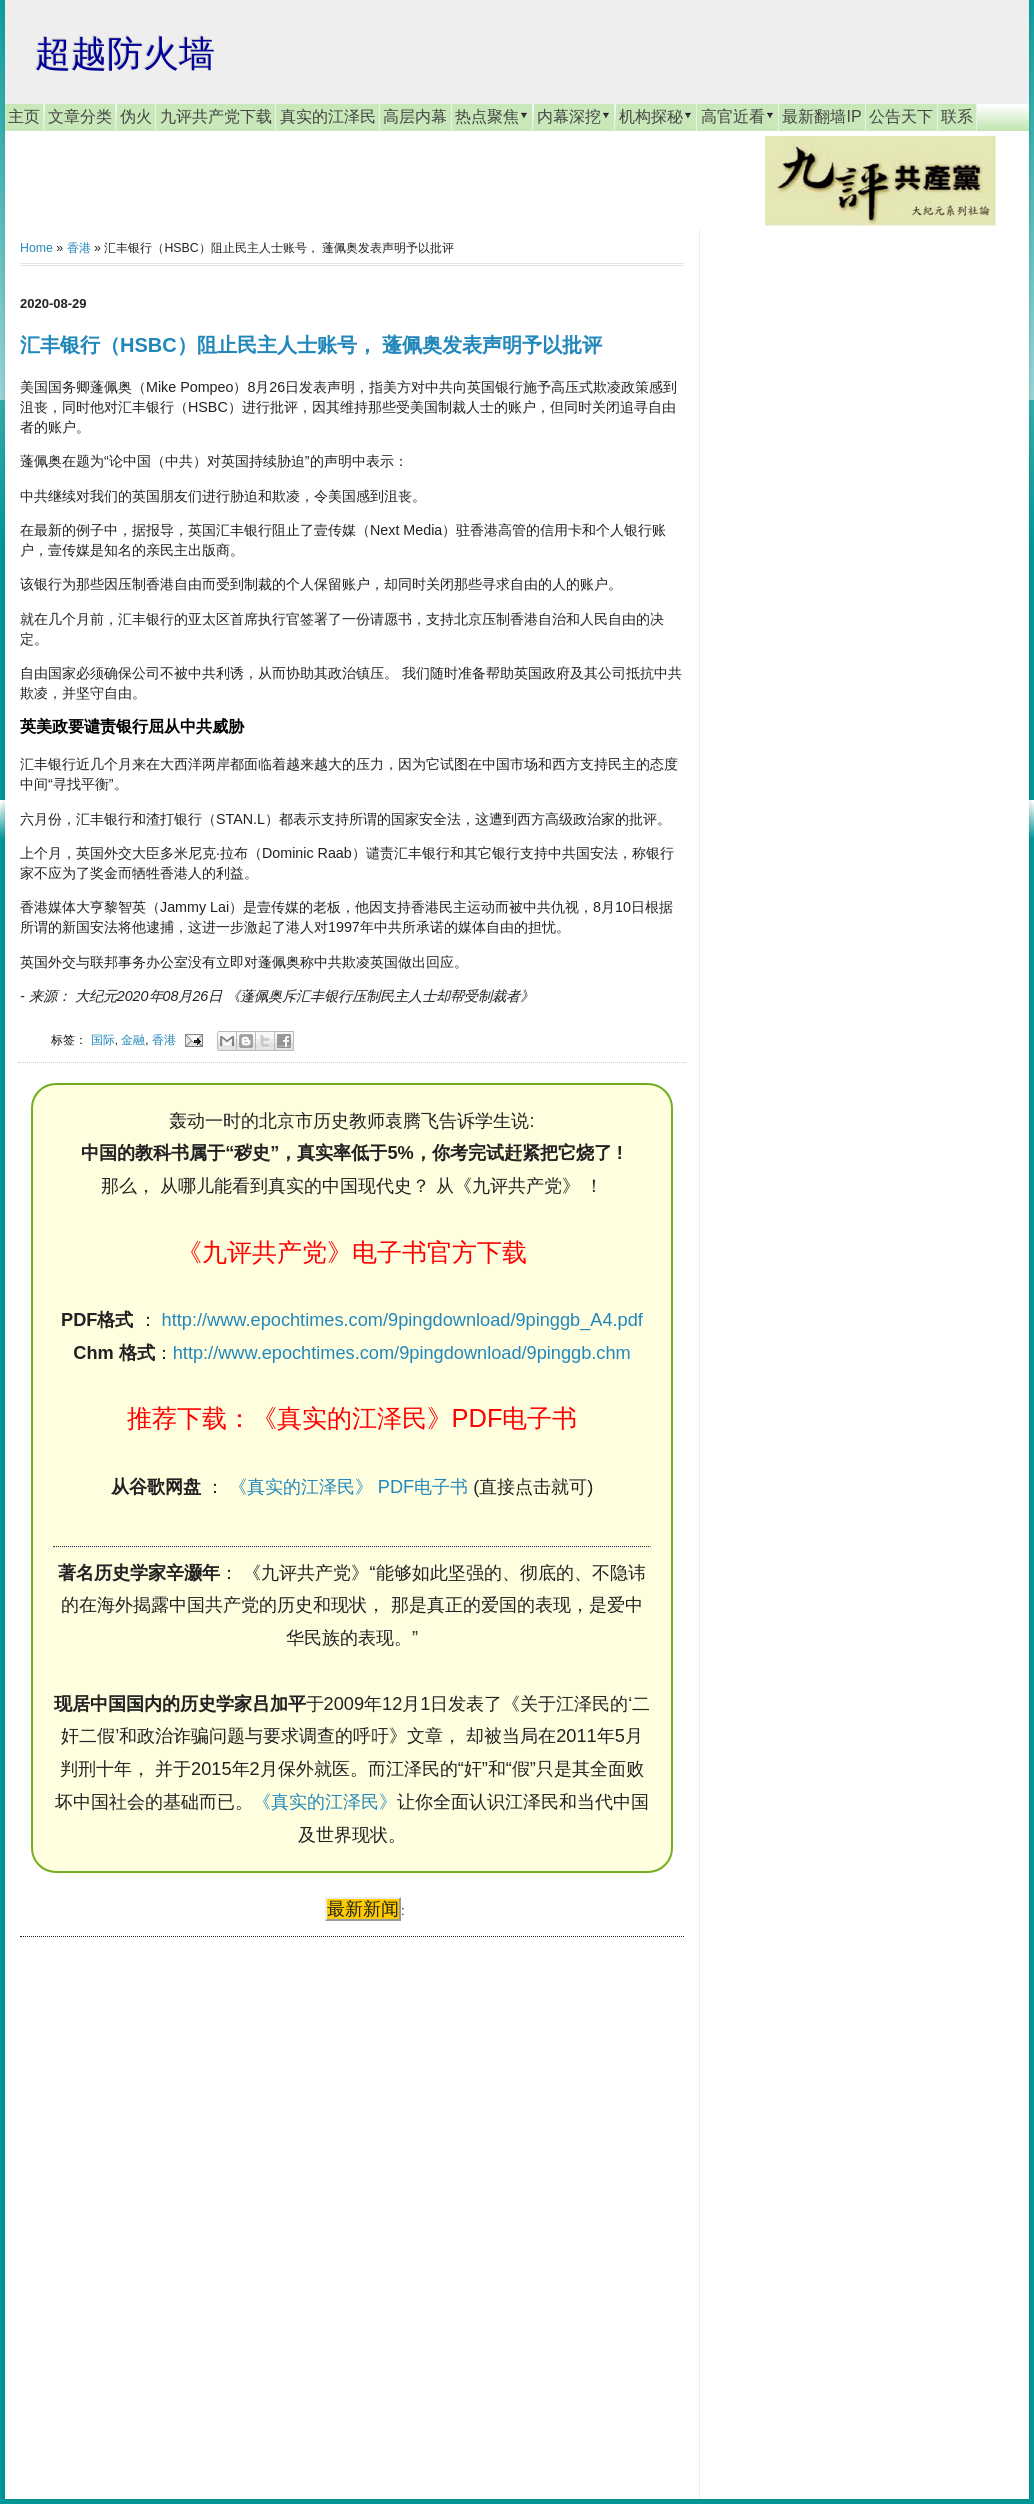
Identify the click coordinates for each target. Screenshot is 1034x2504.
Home (36, 248)
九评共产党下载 (216, 116)
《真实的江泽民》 (325, 1802)
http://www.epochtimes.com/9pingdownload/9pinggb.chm (402, 1353)
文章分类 (80, 116)
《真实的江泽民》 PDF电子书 (348, 1487)
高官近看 (738, 116)
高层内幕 (415, 116)
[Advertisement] (170, 2199)
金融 (133, 1039)
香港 (79, 248)
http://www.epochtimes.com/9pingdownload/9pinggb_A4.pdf (402, 1320)
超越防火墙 (125, 53)
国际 (103, 1039)
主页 (24, 116)
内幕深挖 (574, 116)
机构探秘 (656, 116)
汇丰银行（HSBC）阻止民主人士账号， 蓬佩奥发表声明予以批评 (311, 345)
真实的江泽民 (328, 116)
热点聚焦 (492, 116)
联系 (957, 116)
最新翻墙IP (821, 116)
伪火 (136, 116)
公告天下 (901, 116)
